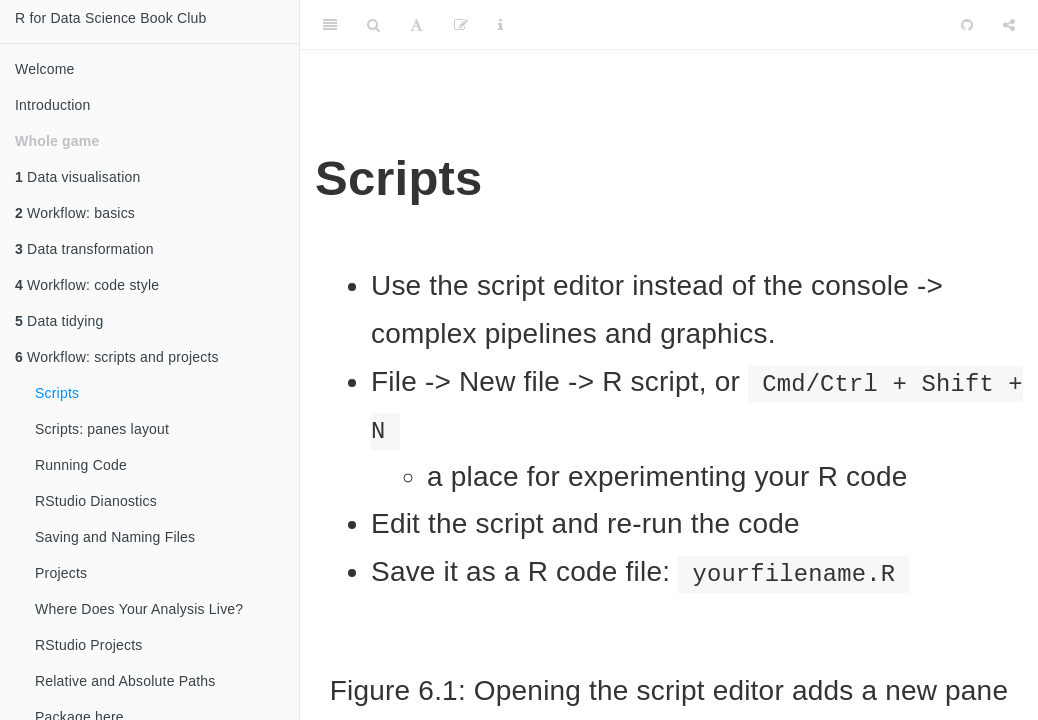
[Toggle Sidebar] (330, 25)
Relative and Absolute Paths (125, 681)
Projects (61, 573)
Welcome (45, 69)
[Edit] (461, 25)
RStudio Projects (88, 645)
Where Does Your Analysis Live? (139, 609)
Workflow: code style (87, 285)
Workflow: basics (75, 213)
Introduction (53, 105)
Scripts (57, 393)
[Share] (1009, 25)
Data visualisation (77, 177)
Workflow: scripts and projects (117, 357)
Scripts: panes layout (102, 429)
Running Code (81, 465)
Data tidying (59, 321)
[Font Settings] (416, 25)
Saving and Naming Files (115, 537)
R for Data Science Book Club (111, 18)
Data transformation (84, 249)
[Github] (967, 25)
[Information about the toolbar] (500, 25)
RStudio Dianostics (96, 501)
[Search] (373, 25)
